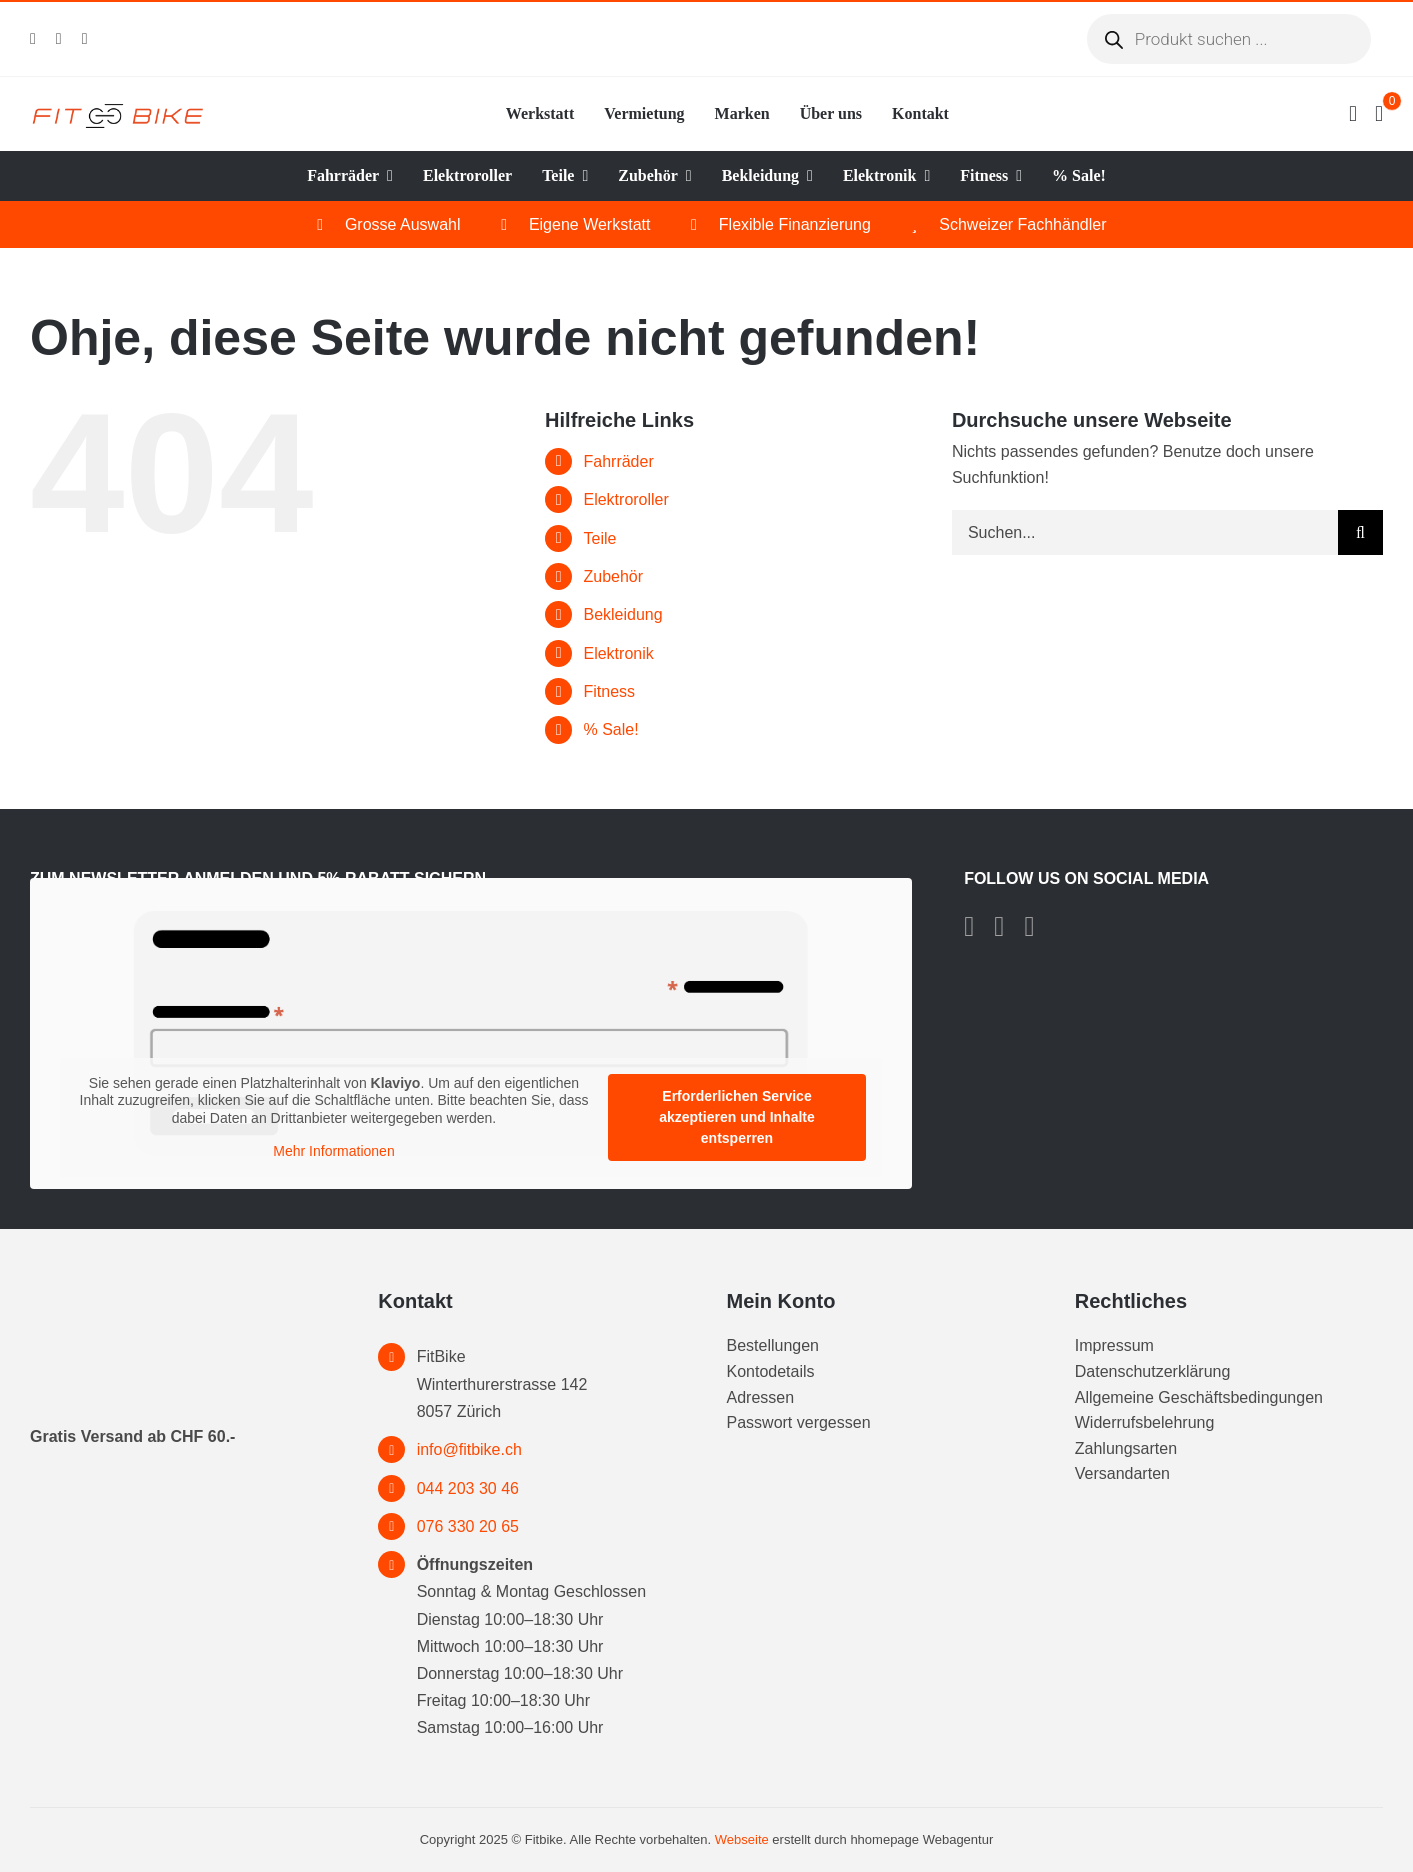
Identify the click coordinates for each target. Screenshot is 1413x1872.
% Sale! (610, 729)
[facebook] (33, 39)
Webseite (742, 1839)
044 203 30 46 (468, 1488)
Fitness (609, 691)
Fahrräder (618, 461)
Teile (599, 538)
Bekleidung (622, 614)
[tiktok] (85, 39)
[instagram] (59, 39)
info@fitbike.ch (469, 1449)
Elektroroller (625, 499)
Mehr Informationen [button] (333, 1151)
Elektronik (618, 653)
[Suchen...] (1145, 532)
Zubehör (613, 576)
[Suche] (1360, 532)
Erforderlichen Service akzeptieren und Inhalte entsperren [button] (737, 1117)
